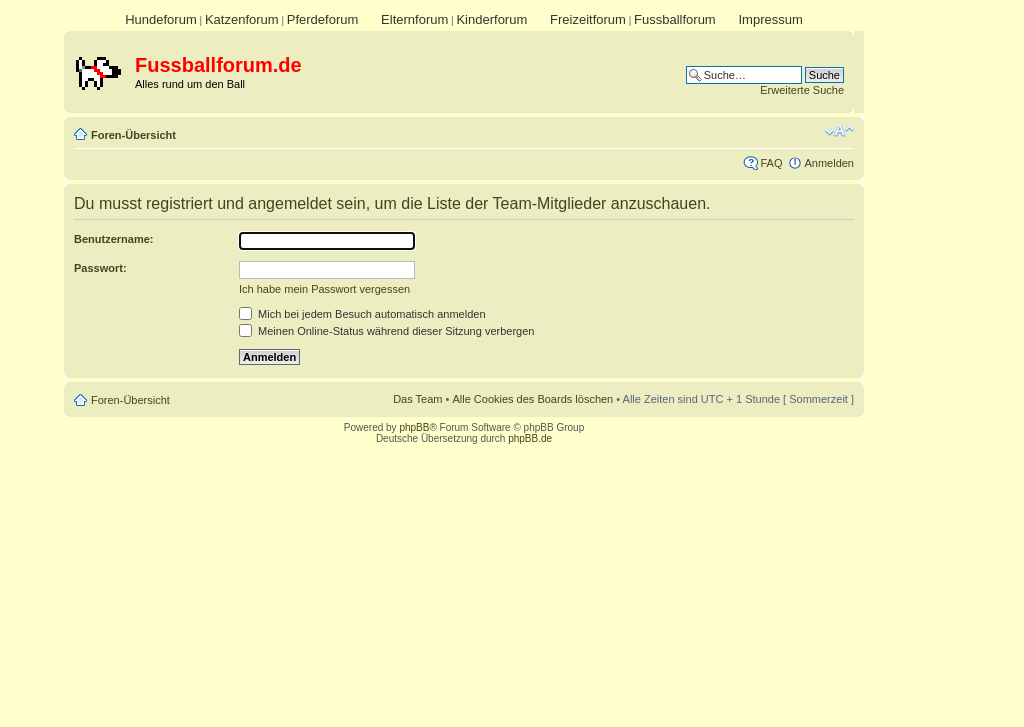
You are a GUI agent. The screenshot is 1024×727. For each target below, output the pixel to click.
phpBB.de (530, 438)
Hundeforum (161, 19)
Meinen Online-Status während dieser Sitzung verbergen (386, 331)
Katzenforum (242, 19)
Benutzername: (113, 239)
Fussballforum (675, 19)
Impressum (770, 19)
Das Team (417, 399)
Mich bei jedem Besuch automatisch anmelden (362, 314)
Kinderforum (491, 19)
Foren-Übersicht (133, 135)
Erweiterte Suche (802, 90)
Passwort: (100, 268)
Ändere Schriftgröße (839, 131)
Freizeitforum (588, 19)
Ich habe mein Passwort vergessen (324, 289)
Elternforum (414, 19)
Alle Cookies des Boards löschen (532, 399)
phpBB (414, 427)
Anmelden (829, 163)
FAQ (771, 163)
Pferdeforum (323, 19)
